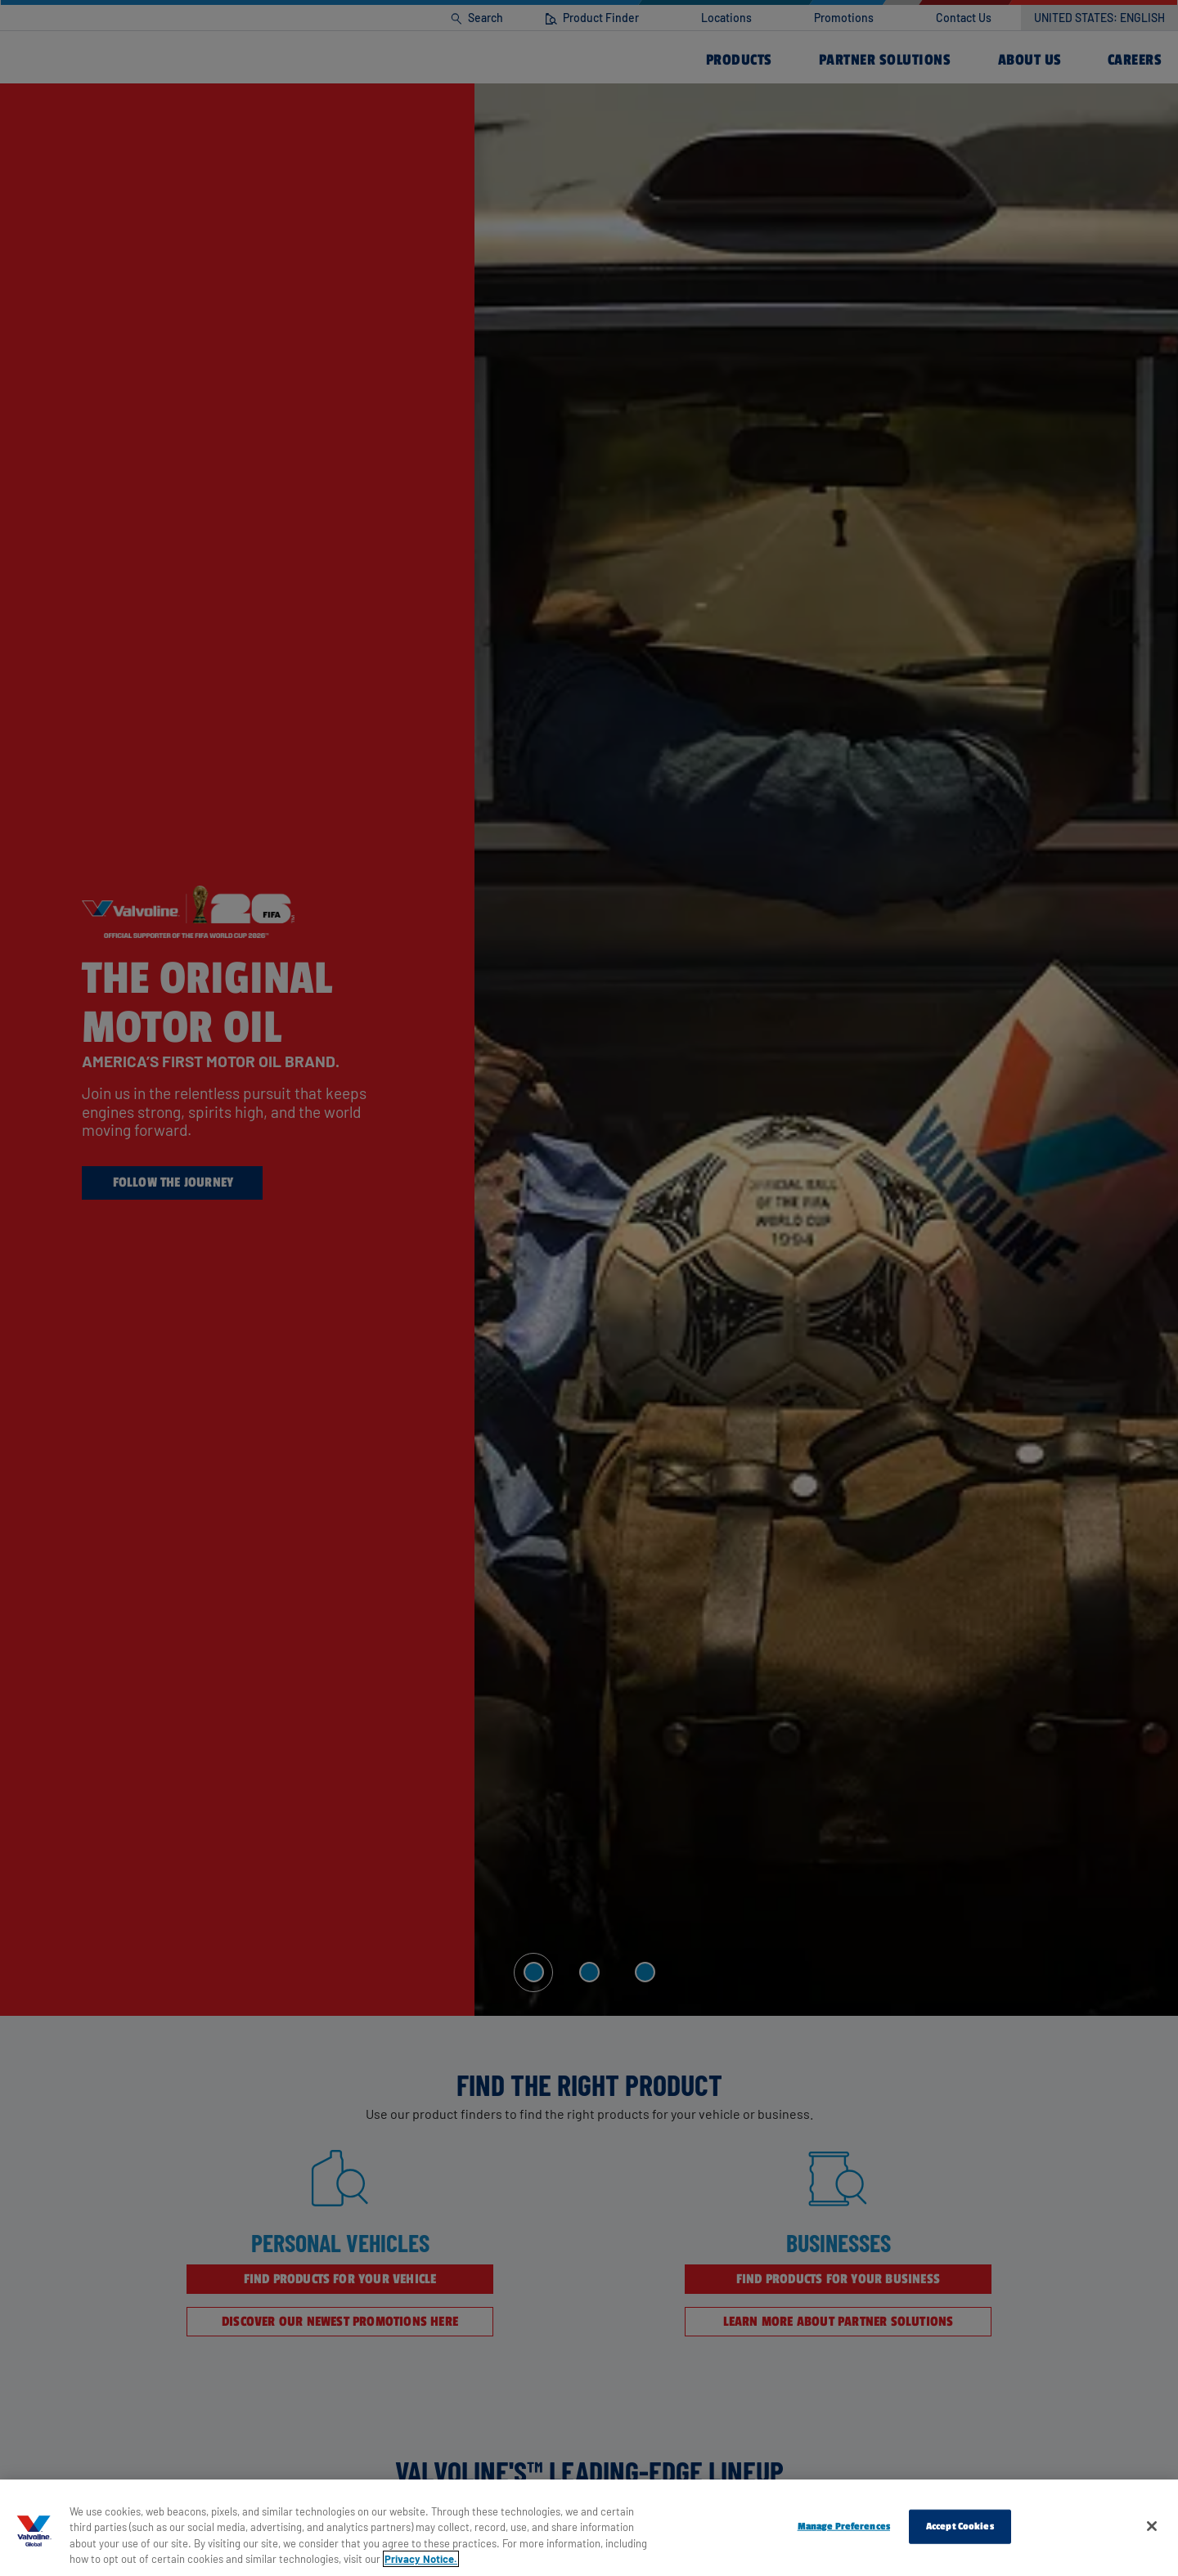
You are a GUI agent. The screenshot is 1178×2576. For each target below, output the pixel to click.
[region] (589, 2528)
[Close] (1152, 2526)
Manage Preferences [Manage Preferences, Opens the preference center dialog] (844, 2526)
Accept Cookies (960, 2526)
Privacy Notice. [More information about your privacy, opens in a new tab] (420, 2558)
